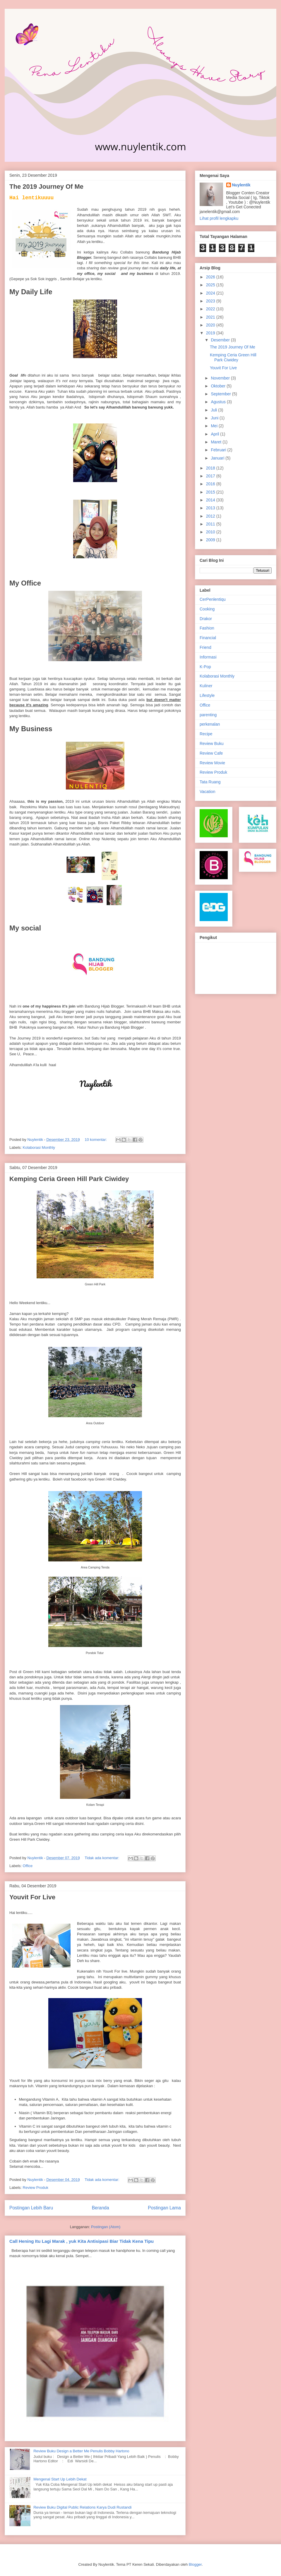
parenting (208, 714)
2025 (211, 285)
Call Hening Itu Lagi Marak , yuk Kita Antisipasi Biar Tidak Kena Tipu (81, 2241)
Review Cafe (211, 753)
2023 (211, 301)
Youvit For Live (32, 1897)
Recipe (206, 733)
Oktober (219, 386)
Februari (219, 450)
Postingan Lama (164, 2207)
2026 (211, 277)
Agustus (219, 401)
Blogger (195, 2564)
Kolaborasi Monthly (39, 1147)
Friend (205, 647)
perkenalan (210, 724)
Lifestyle (207, 695)
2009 (211, 539)
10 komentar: (96, 1139)
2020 (211, 325)
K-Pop (205, 666)
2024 (211, 293)
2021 (211, 317)
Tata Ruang (210, 782)
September (221, 394)
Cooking (207, 609)
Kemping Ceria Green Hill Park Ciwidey (69, 1178)
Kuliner (206, 685)
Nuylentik (241, 185)
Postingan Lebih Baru (31, 2207)
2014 (211, 500)
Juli (214, 410)
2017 (211, 476)
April (215, 434)
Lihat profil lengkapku (219, 218)
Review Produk (35, 2187)
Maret (216, 442)
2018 (211, 468)
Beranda (100, 2207)
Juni (215, 418)
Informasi (208, 657)
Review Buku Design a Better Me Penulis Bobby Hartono (81, 2451)
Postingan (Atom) (105, 2227)
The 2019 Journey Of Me (46, 186)
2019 (211, 333)
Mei (214, 425)
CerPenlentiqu (213, 599)
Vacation (207, 791)
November (221, 378)
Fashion (207, 628)
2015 (211, 492)
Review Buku (212, 743)
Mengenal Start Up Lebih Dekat (59, 2479)
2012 (211, 516)
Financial (208, 637)
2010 (211, 532)
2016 (211, 483)
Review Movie (212, 762)
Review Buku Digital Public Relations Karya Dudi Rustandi (82, 2507)
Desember (221, 340)
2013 (211, 508)
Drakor (206, 618)
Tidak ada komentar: (102, 1858)
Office (28, 1866)
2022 (211, 309)
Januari (218, 458)
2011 (211, 524)
